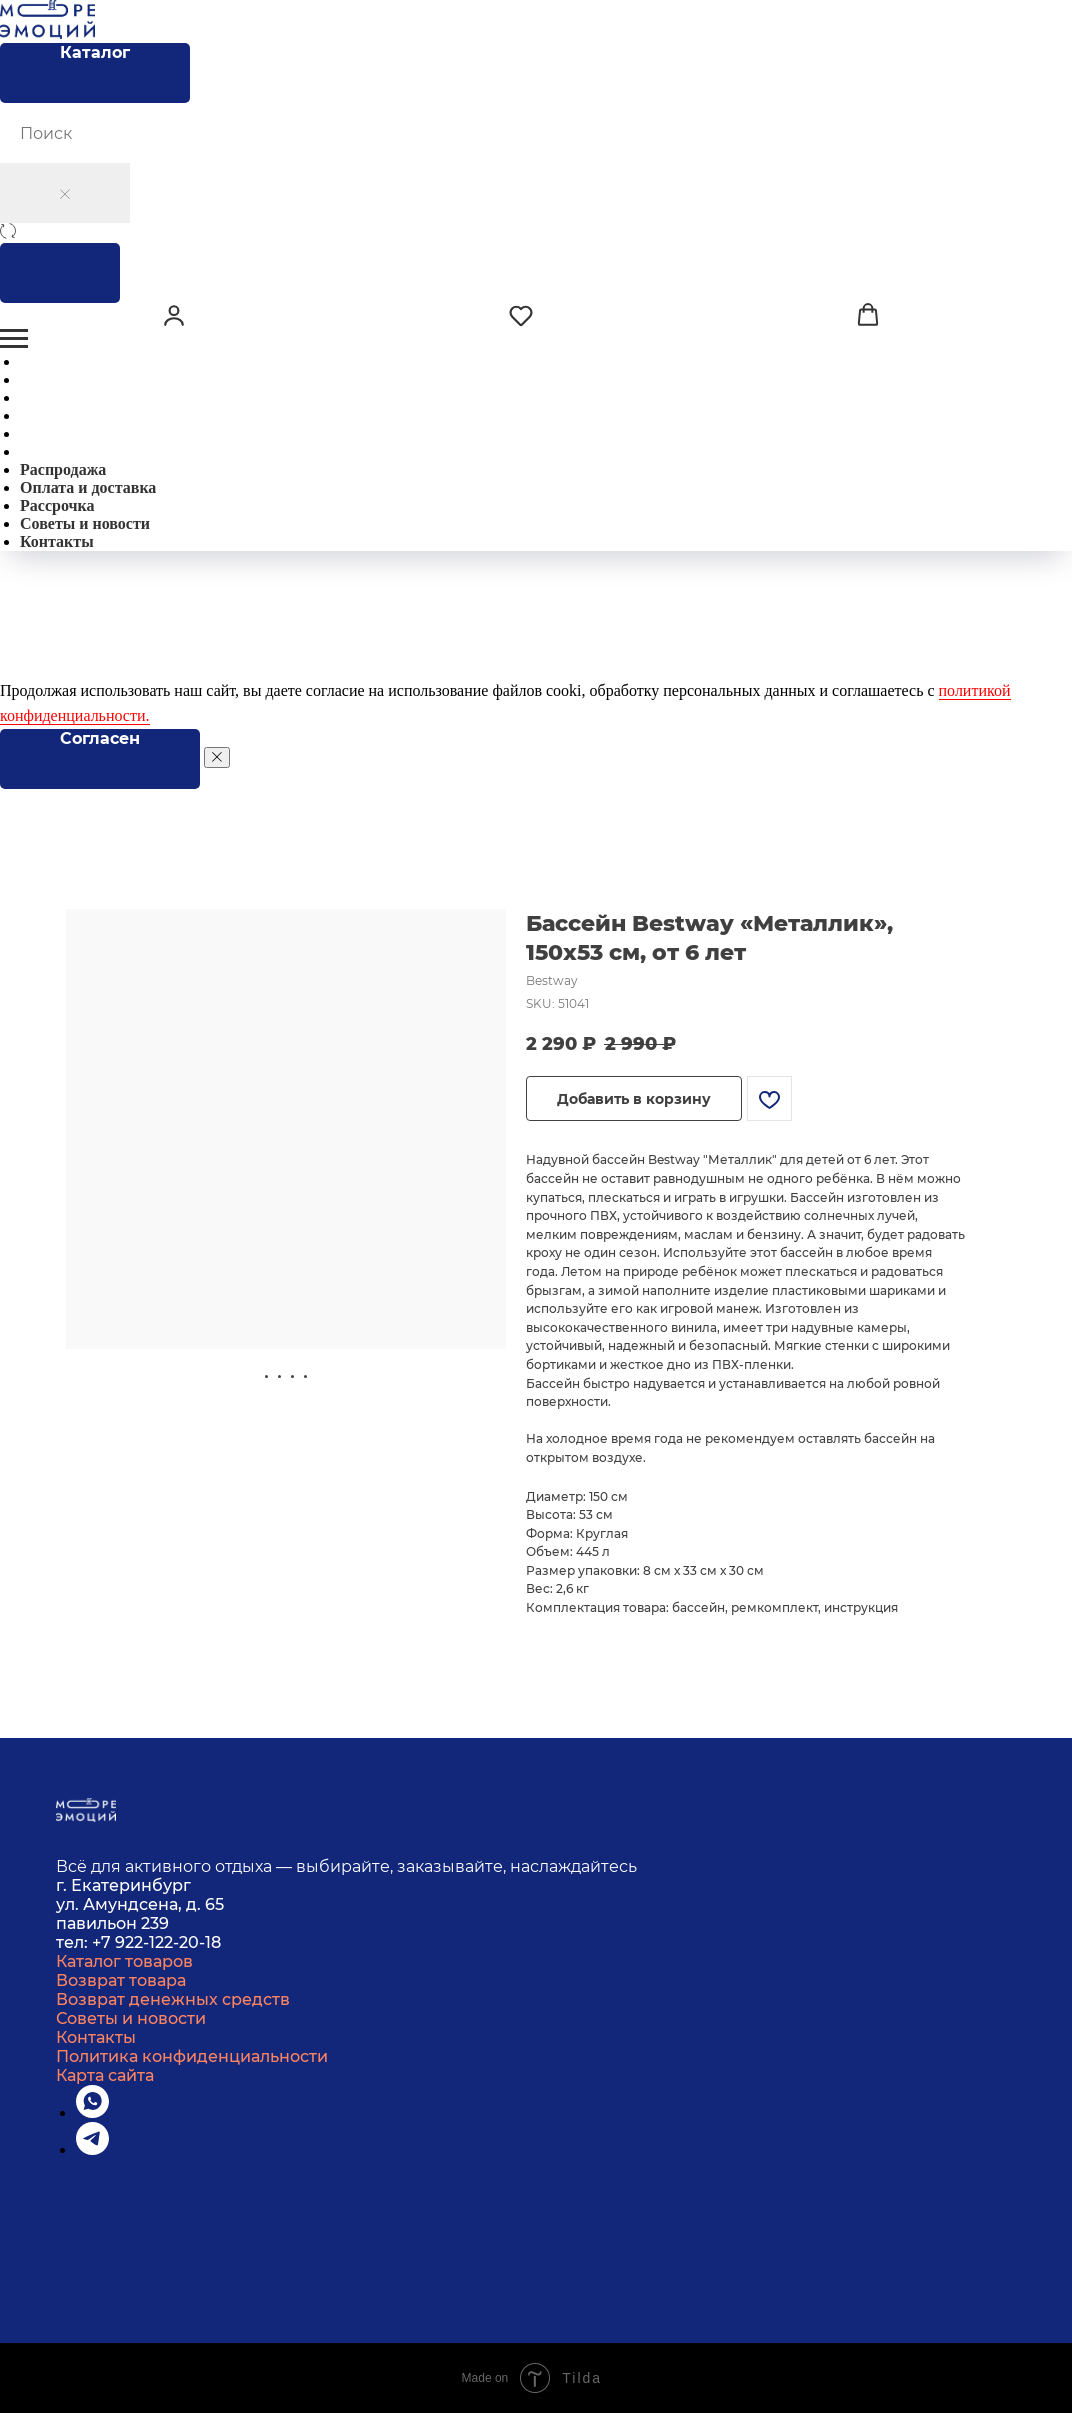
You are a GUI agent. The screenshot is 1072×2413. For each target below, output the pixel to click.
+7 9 (108, 1942)
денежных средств (209, 1999)
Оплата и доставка (88, 487)
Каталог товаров (124, 1961)
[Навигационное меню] (14, 339)
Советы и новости (85, 523)
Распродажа (63, 469)
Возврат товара (121, 1980)
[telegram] (92, 2149)
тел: (74, 1942)
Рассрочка (57, 505)
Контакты (57, 541)
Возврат (90, 1999)
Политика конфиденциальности (192, 2056)
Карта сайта (105, 2075)
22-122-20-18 (173, 1942)
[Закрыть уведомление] (217, 757)
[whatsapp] (92, 2112)
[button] (174, 315)
